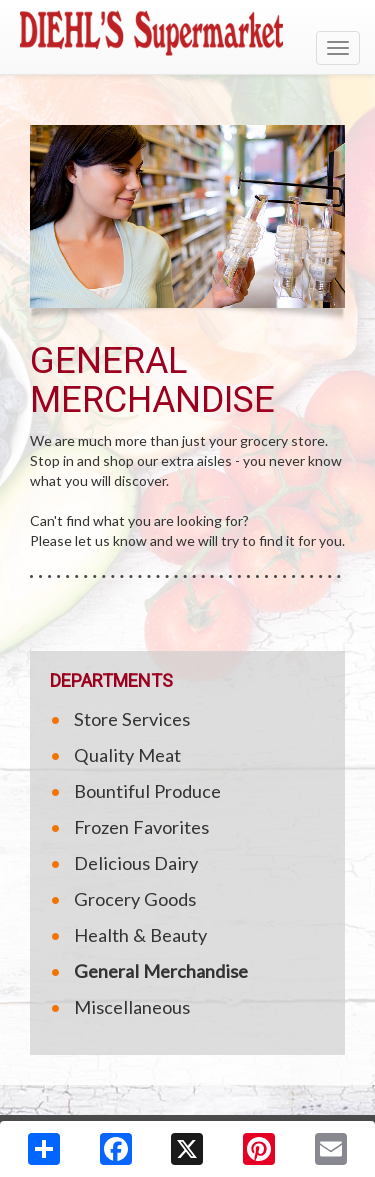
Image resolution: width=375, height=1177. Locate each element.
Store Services (132, 719)
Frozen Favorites (141, 827)
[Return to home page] (187, 33)
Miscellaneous (132, 1007)
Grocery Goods (135, 899)
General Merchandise (161, 971)
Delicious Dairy (136, 863)
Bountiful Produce (147, 791)
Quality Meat (127, 755)
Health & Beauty (140, 935)
